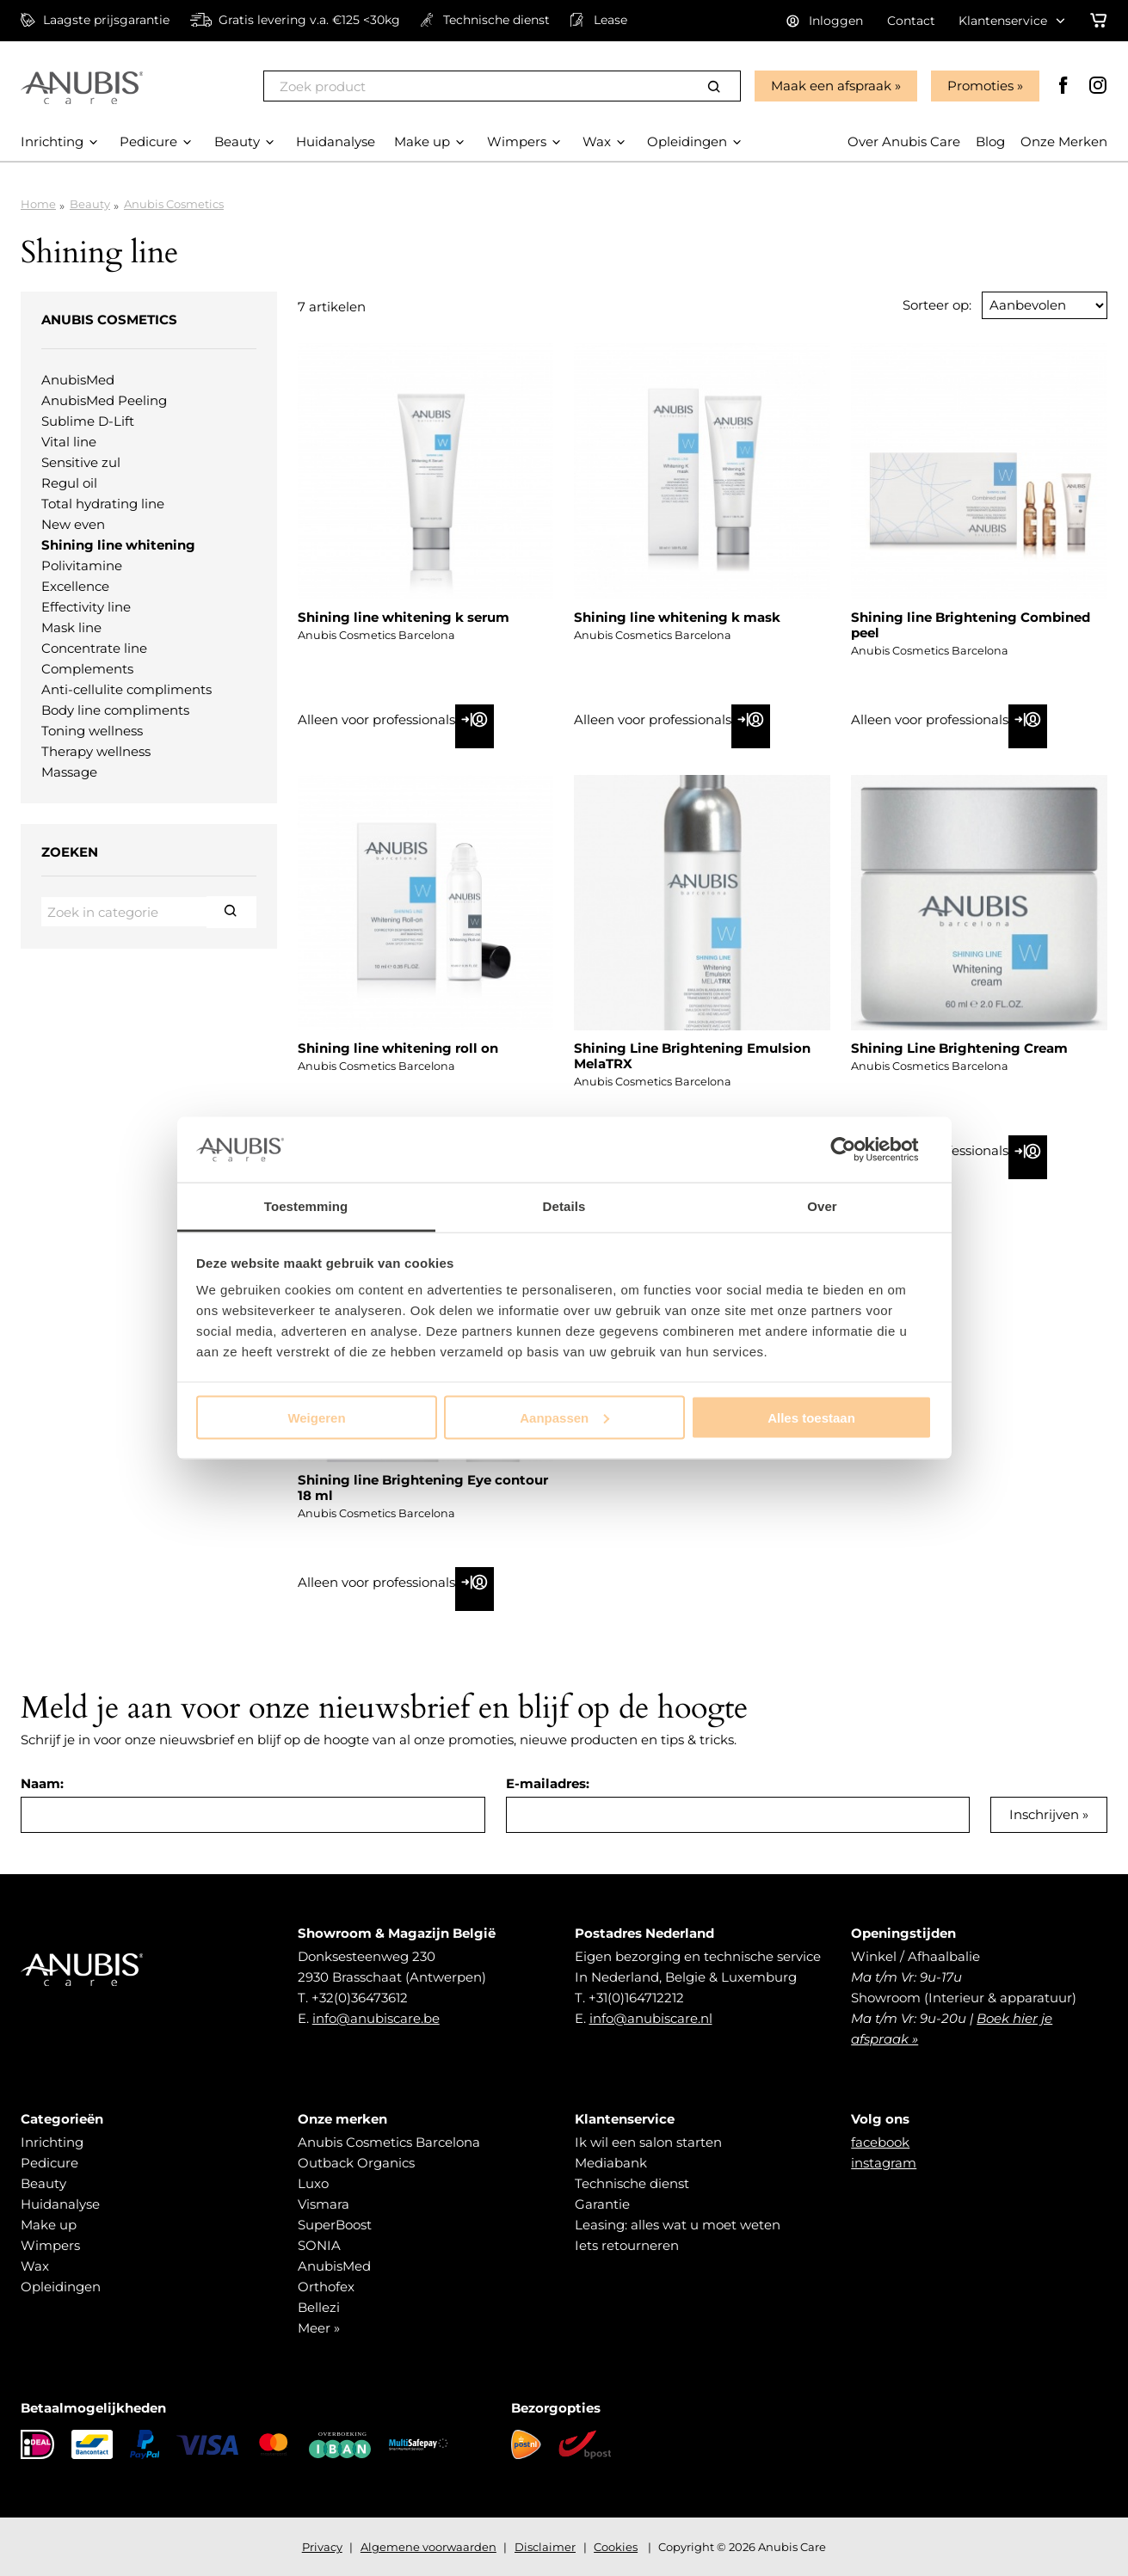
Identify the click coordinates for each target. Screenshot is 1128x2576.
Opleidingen (61, 2286)
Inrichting (52, 2142)
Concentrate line (94, 648)
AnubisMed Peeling (104, 400)
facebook (880, 2142)
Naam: (42, 1783)
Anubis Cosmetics (174, 204)
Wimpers (50, 2245)
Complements (87, 669)
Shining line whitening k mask (677, 617)
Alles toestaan (811, 1417)
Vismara (323, 2204)
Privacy (322, 2547)
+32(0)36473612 (359, 1997)
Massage (69, 772)
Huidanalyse (60, 2204)
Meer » (319, 2328)
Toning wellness (92, 730)
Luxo (313, 2183)
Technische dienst (632, 2183)
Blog (990, 141)
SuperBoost (335, 2224)
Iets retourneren (627, 2245)
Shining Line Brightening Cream (959, 1048)
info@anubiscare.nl (650, 2018)
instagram (883, 2163)
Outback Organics (356, 2163)
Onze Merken (1063, 141)
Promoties (980, 85)
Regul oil (69, 483)
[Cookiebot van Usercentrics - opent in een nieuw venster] (856, 1149)
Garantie (602, 2204)
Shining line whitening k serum (403, 617)
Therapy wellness (96, 751)
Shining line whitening (118, 545)
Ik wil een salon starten (648, 2142)
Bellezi (319, 2307)
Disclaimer (545, 2547)
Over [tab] (822, 1206)
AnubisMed (77, 380)
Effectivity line (86, 607)
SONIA (319, 2245)
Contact (911, 20)
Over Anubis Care (904, 141)
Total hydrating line (102, 503)
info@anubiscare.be (376, 2018)
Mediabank (611, 2163)
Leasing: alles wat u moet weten (677, 2224)
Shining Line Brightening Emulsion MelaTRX (692, 1056)
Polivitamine (81, 565)
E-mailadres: (547, 1783)
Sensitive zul (80, 462)
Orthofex (326, 2286)
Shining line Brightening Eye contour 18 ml (423, 1487)
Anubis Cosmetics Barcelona (389, 2142)
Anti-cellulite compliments (126, 689)
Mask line (71, 627)
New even (73, 524)
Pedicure (49, 2163)
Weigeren (316, 1417)
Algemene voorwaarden (428, 2547)
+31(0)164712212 (636, 1997)
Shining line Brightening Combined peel (970, 625)
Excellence (75, 586)
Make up (49, 2224)
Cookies (616, 2547)
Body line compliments (115, 710)
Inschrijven (1044, 1814)
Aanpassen (564, 1417)
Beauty (90, 204)
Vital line (68, 441)
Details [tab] (564, 1206)
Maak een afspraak (831, 85)
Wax (35, 2266)
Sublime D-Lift (87, 421)
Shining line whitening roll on (398, 1048)
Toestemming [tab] (306, 1206)
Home (38, 204)
